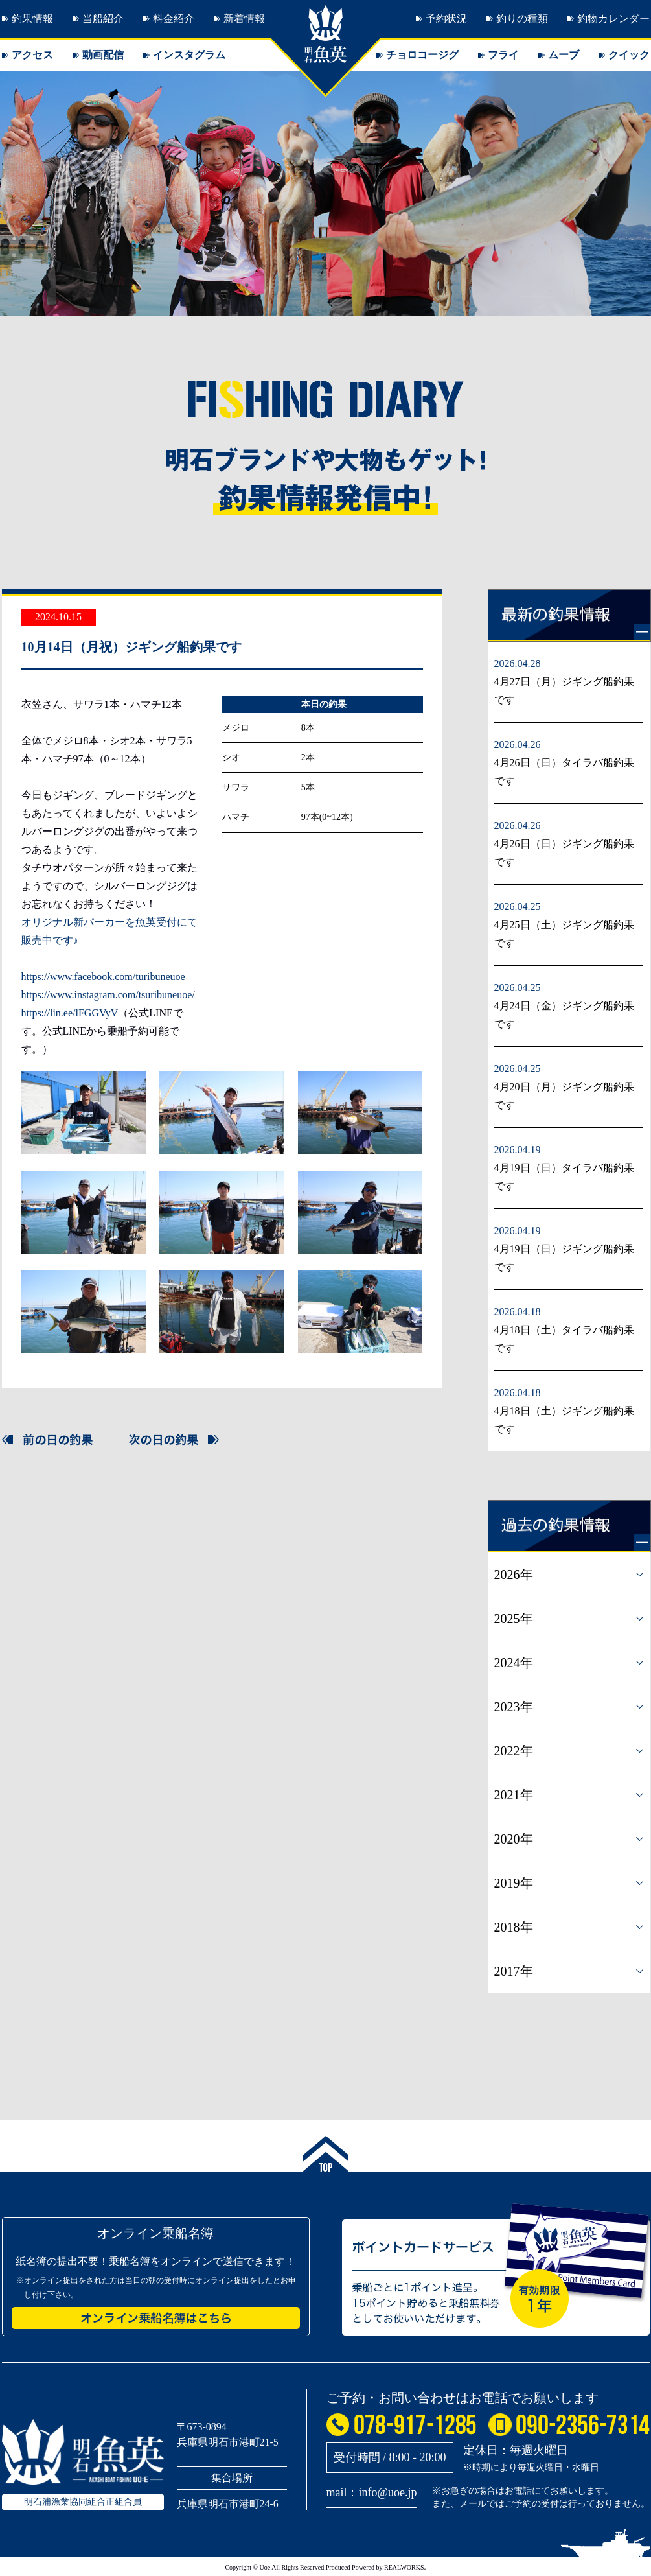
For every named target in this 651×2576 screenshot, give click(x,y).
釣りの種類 (522, 18)
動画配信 (103, 54)
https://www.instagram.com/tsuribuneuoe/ (108, 994)
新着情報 (244, 18)
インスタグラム (189, 54)
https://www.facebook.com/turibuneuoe (103, 976)
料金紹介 (173, 18)
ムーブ (563, 54)
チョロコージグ (422, 54)
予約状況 (446, 18)
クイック (629, 54)
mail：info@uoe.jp (371, 2492)
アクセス (32, 54)
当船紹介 (103, 18)
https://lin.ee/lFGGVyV (70, 1012)
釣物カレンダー (613, 18)
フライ (503, 54)
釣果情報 (32, 18)
